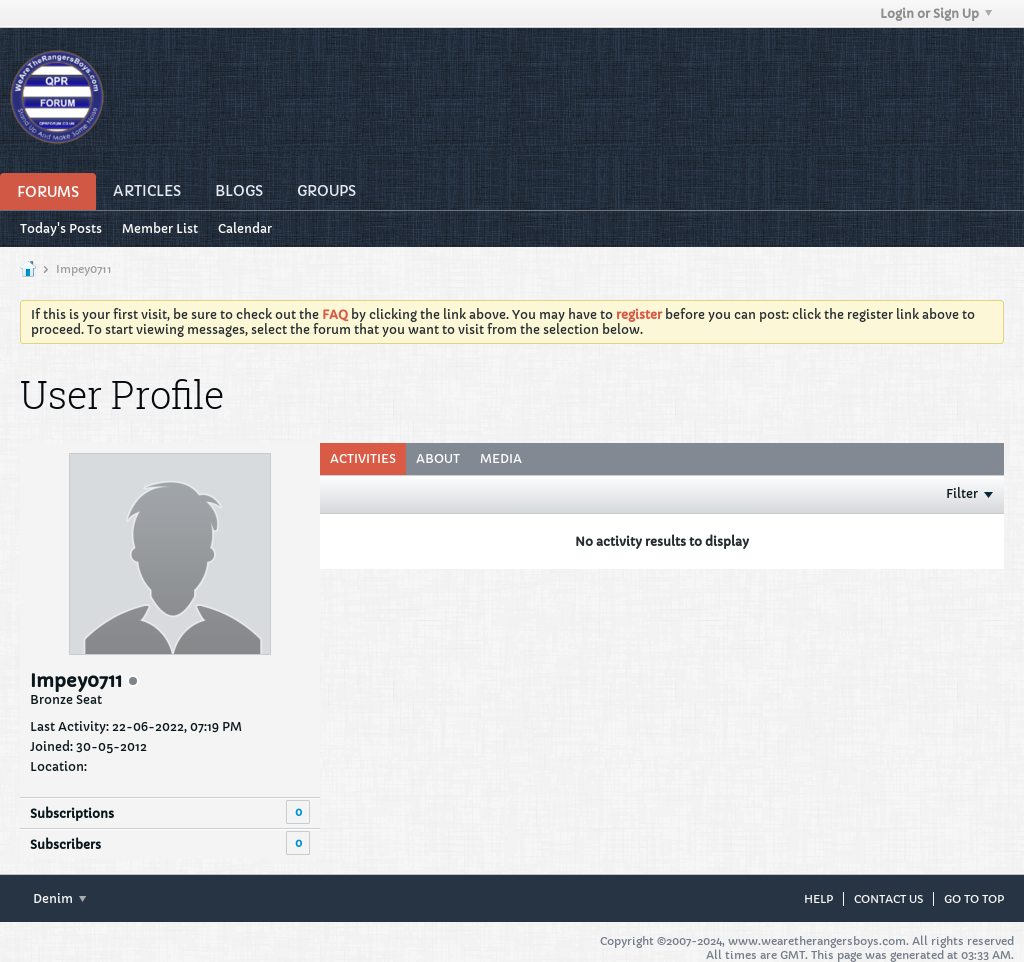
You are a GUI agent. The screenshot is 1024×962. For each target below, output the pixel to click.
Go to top (974, 899)
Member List (160, 228)
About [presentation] (438, 458)
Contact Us (888, 899)
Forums (48, 192)
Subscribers (65, 844)
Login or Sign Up (936, 13)
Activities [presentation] (363, 458)
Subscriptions (72, 813)
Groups (326, 191)
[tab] (363, 459)
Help (818, 899)
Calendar (245, 228)
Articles (147, 191)
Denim (59, 898)
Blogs (239, 191)
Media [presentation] (501, 458)
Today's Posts (61, 228)
